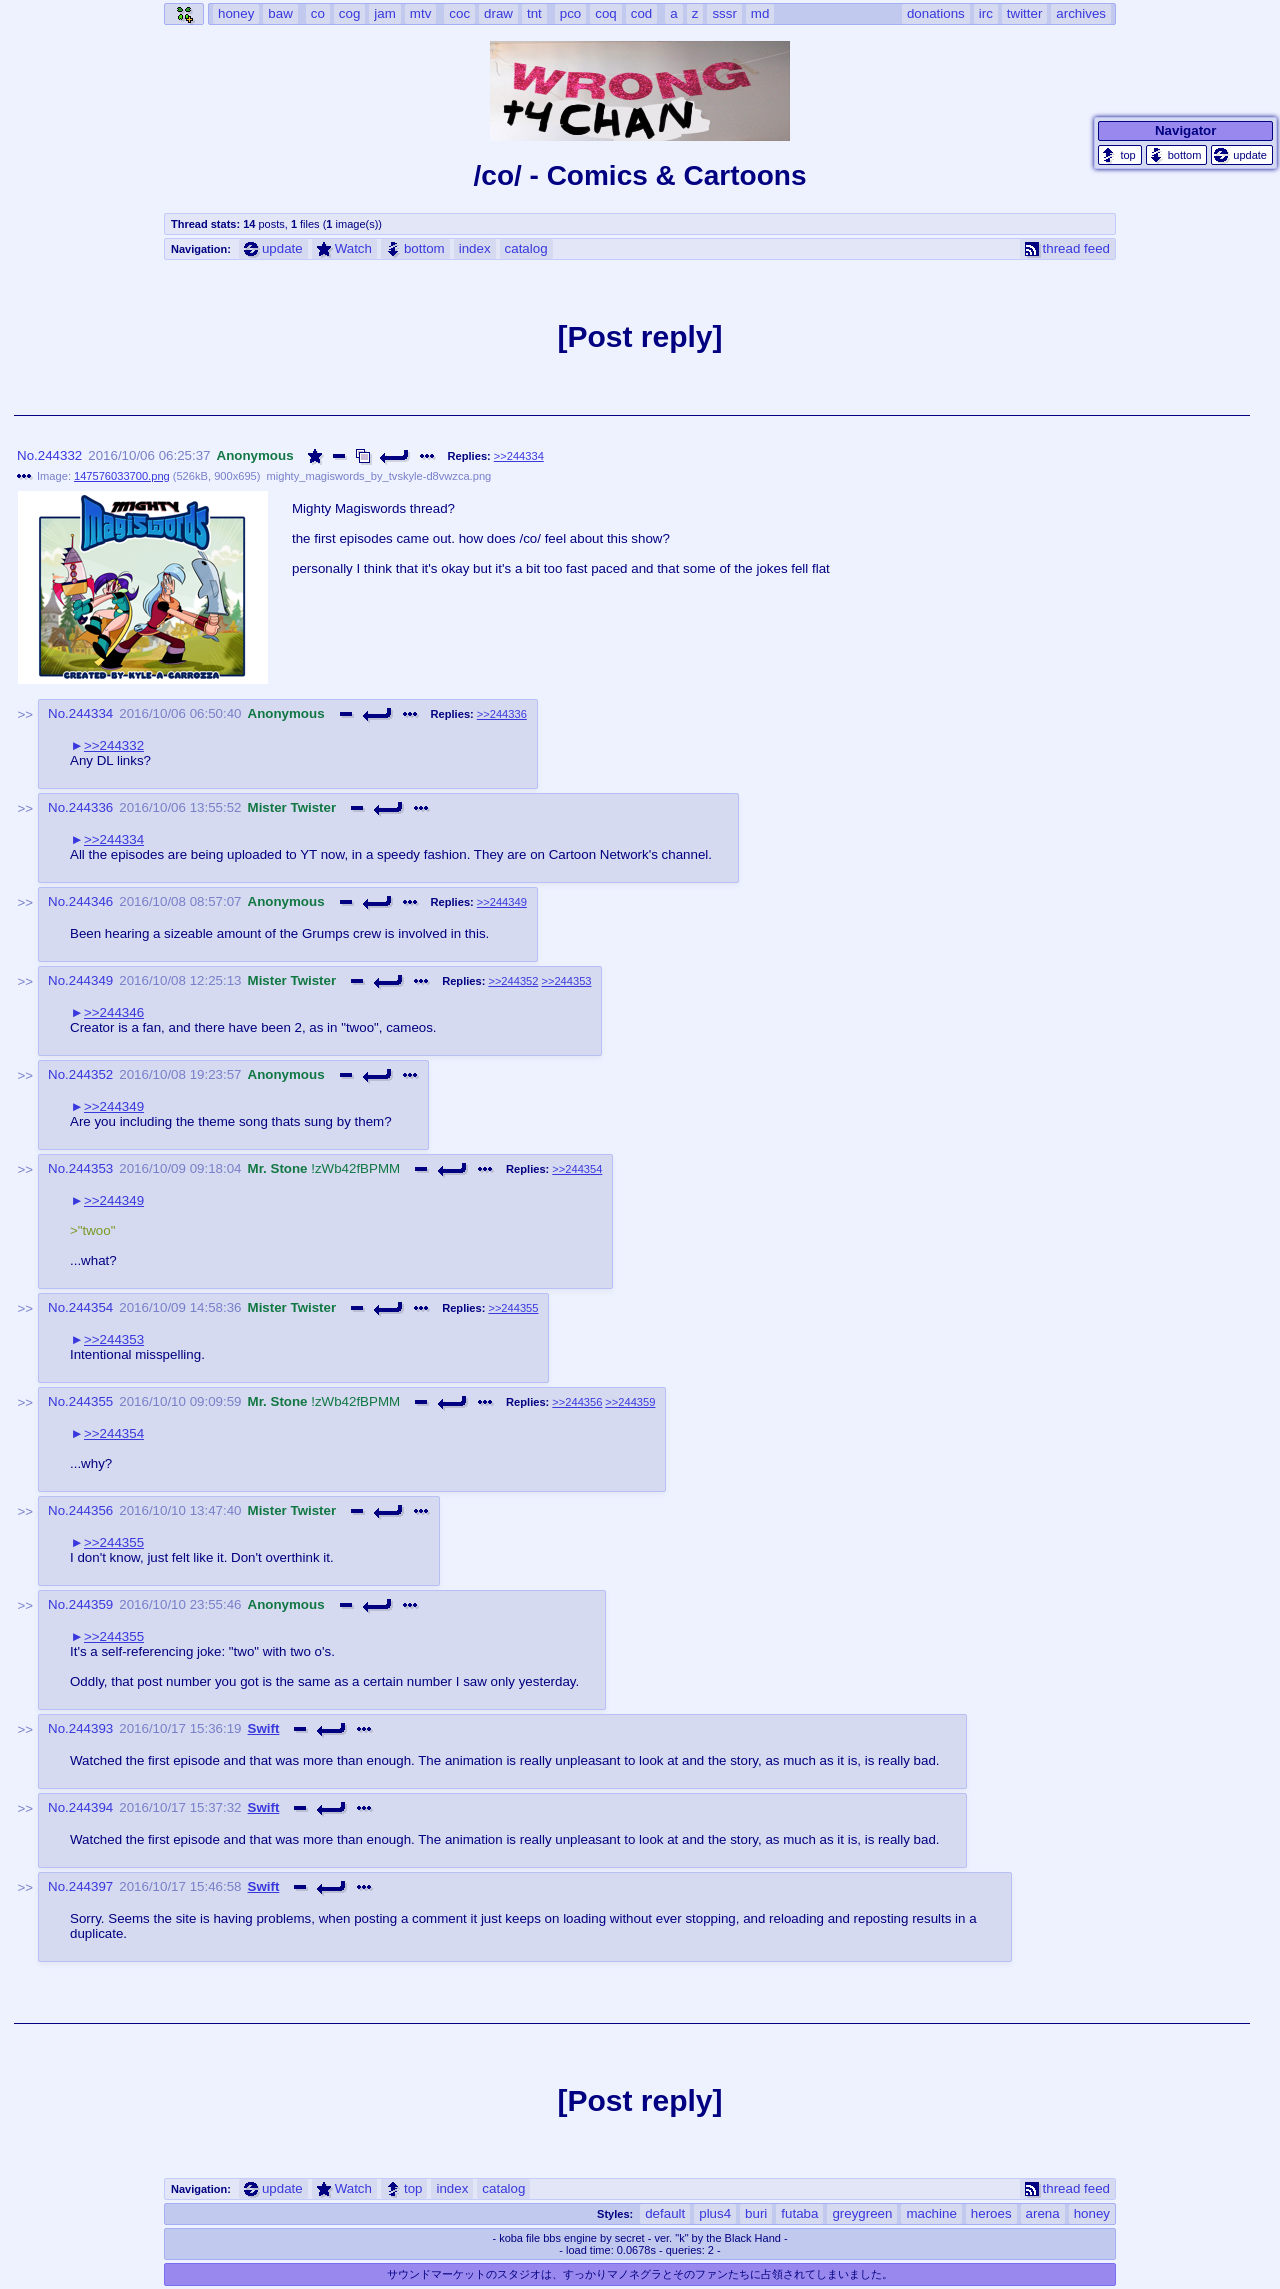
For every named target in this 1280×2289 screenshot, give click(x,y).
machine (931, 2213)
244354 (91, 1307)
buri (756, 2213)
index (475, 248)
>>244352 (513, 981)
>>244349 (502, 902)
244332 (60, 455)
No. (27, 455)
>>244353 (566, 981)
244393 (91, 1728)
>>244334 (519, 456)
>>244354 (577, 1169)
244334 (91, 713)
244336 (91, 807)
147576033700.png (122, 476)
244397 (91, 1886)
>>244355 (513, 1308)
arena (1043, 2213)
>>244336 (502, 714)
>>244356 (577, 1402)
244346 (91, 901)
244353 (91, 1168)
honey (1092, 2213)
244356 (91, 1510)
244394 (91, 1807)
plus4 (715, 2213)
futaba (799, 2213)
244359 (91, 1604)
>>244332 (114, 745)
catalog (526, 248)
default (665, 2213)
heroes (991, 2213)
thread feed (1067, 248)
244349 (91, 980)
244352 (91, 1074)
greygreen (862, 2213)
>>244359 (630, 1402)
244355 (91, 1401)
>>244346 (114, 1012)
